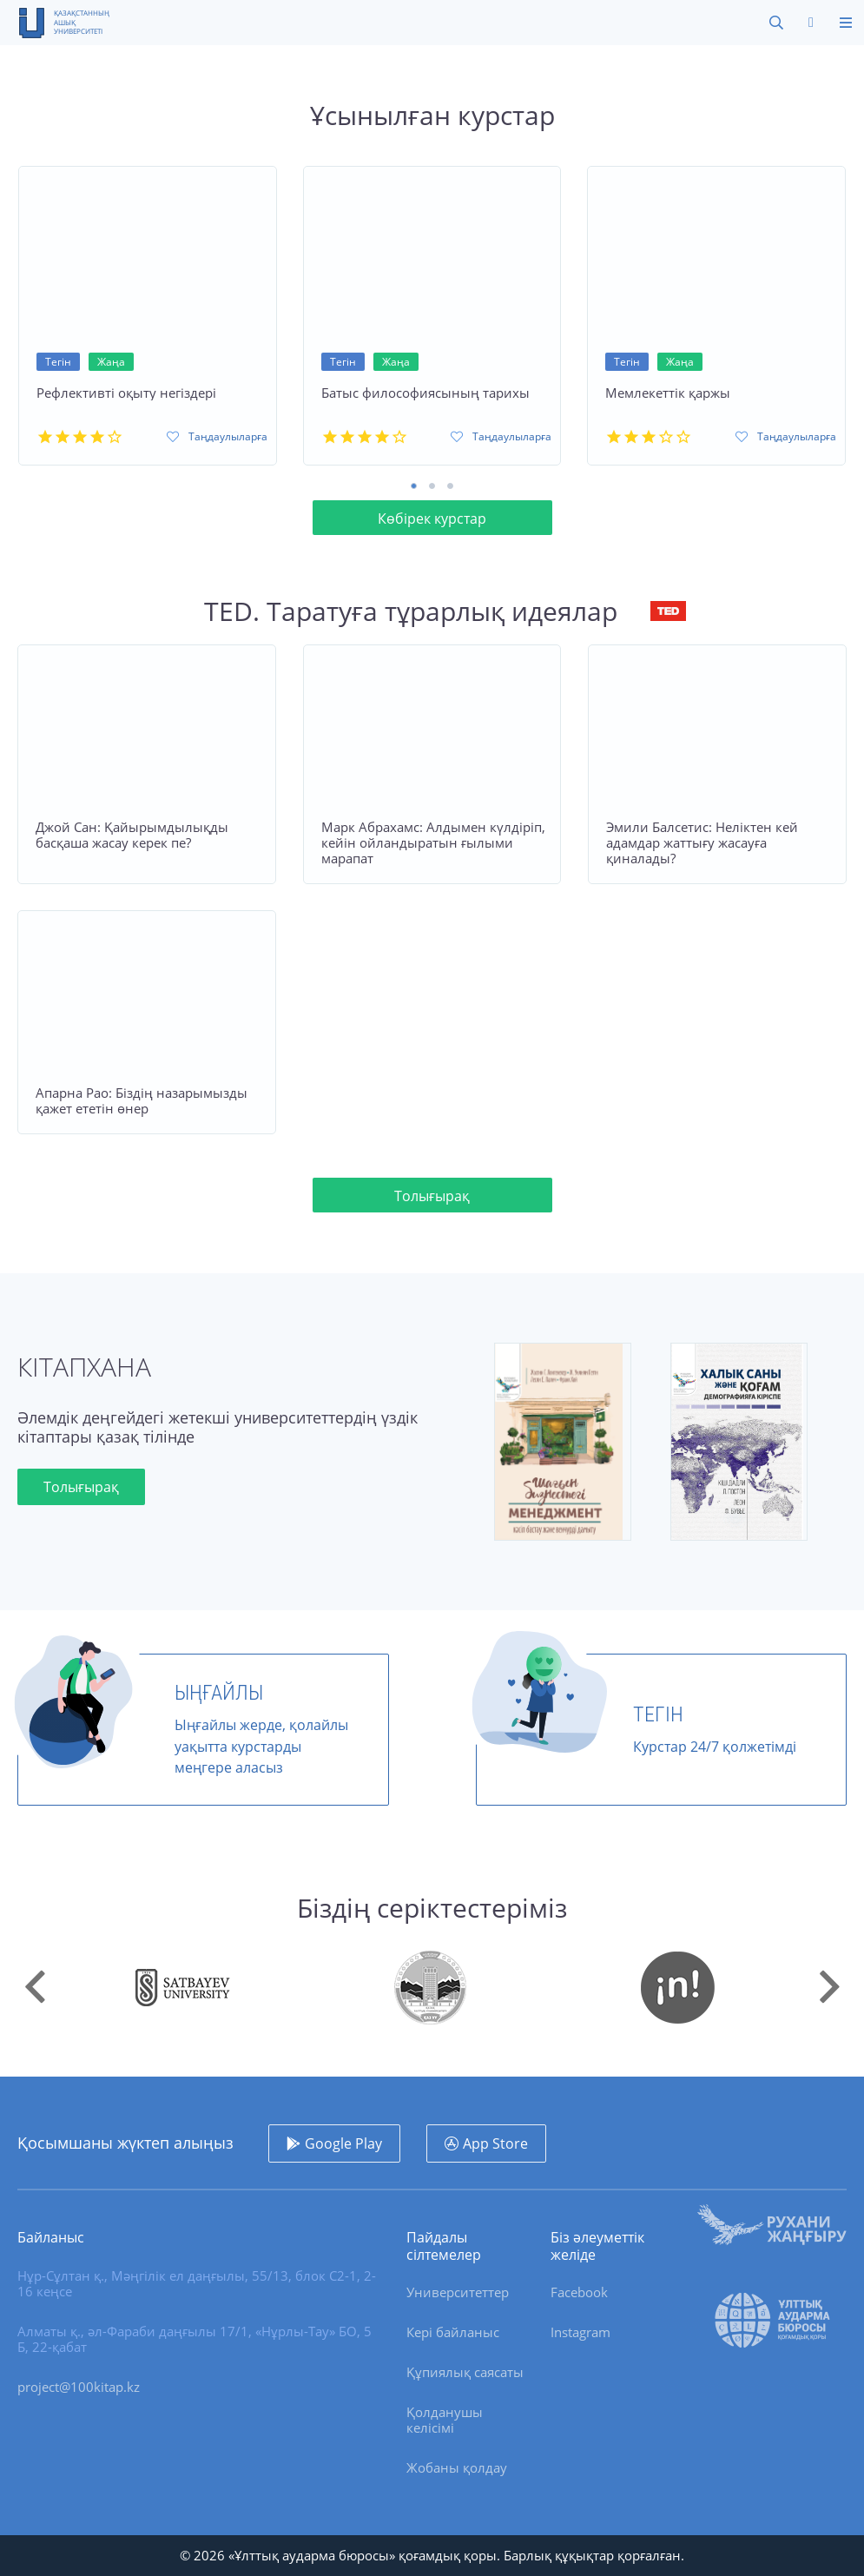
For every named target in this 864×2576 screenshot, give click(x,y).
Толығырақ (432, 1195)
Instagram (580, 2332)
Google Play (343, 2143)
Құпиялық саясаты (465, 2372)
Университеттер (457, 2292)
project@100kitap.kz (78, 2386)
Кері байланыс (452, 2332)
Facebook (579, 2292)
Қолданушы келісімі (444, 2419)
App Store (495, 2143)
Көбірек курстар (432, 518)
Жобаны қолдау (456, 2467)
